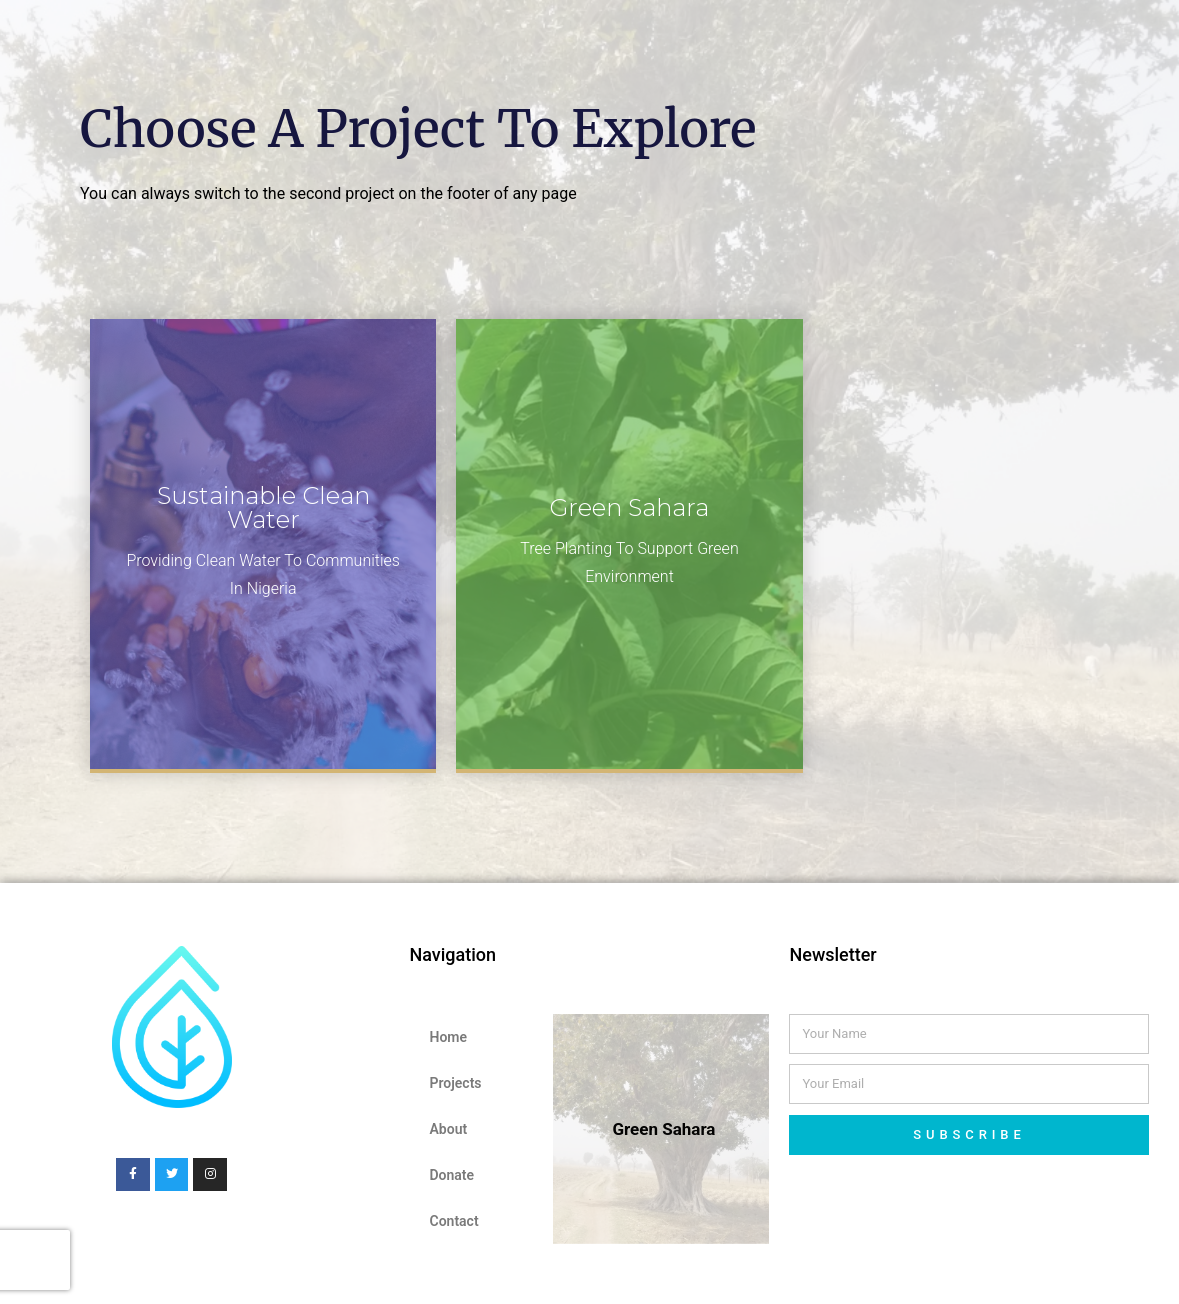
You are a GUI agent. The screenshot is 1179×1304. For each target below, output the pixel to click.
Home (448, 1037)
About (448, 1129)
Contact (453, 1221)
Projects (455, 1083)
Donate (451, 1175)
